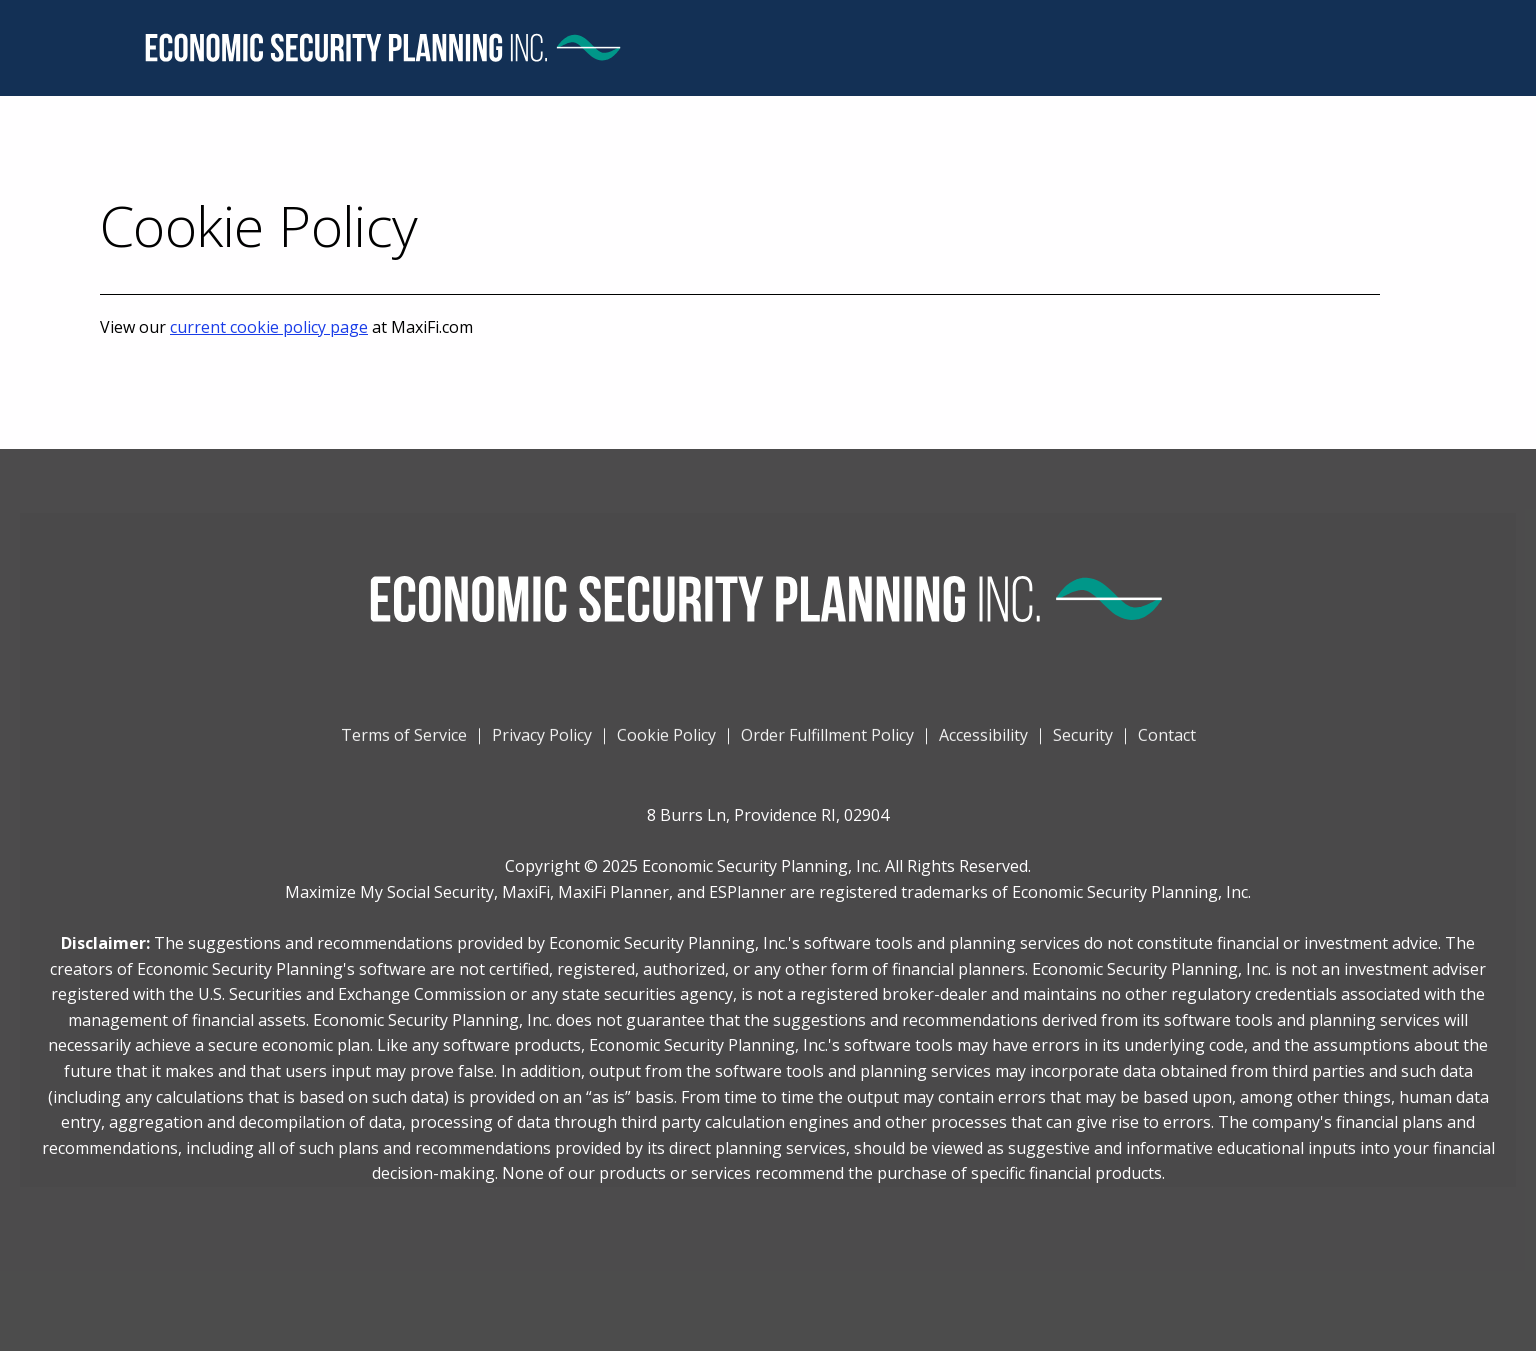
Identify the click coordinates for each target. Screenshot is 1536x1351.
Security (1083, 749)
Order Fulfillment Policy (827, 749)
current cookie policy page (269, 327)
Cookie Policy (666, 749)
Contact (1167, 749)
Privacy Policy (542, 749)
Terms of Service (404, 749)
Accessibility (983, 749)
